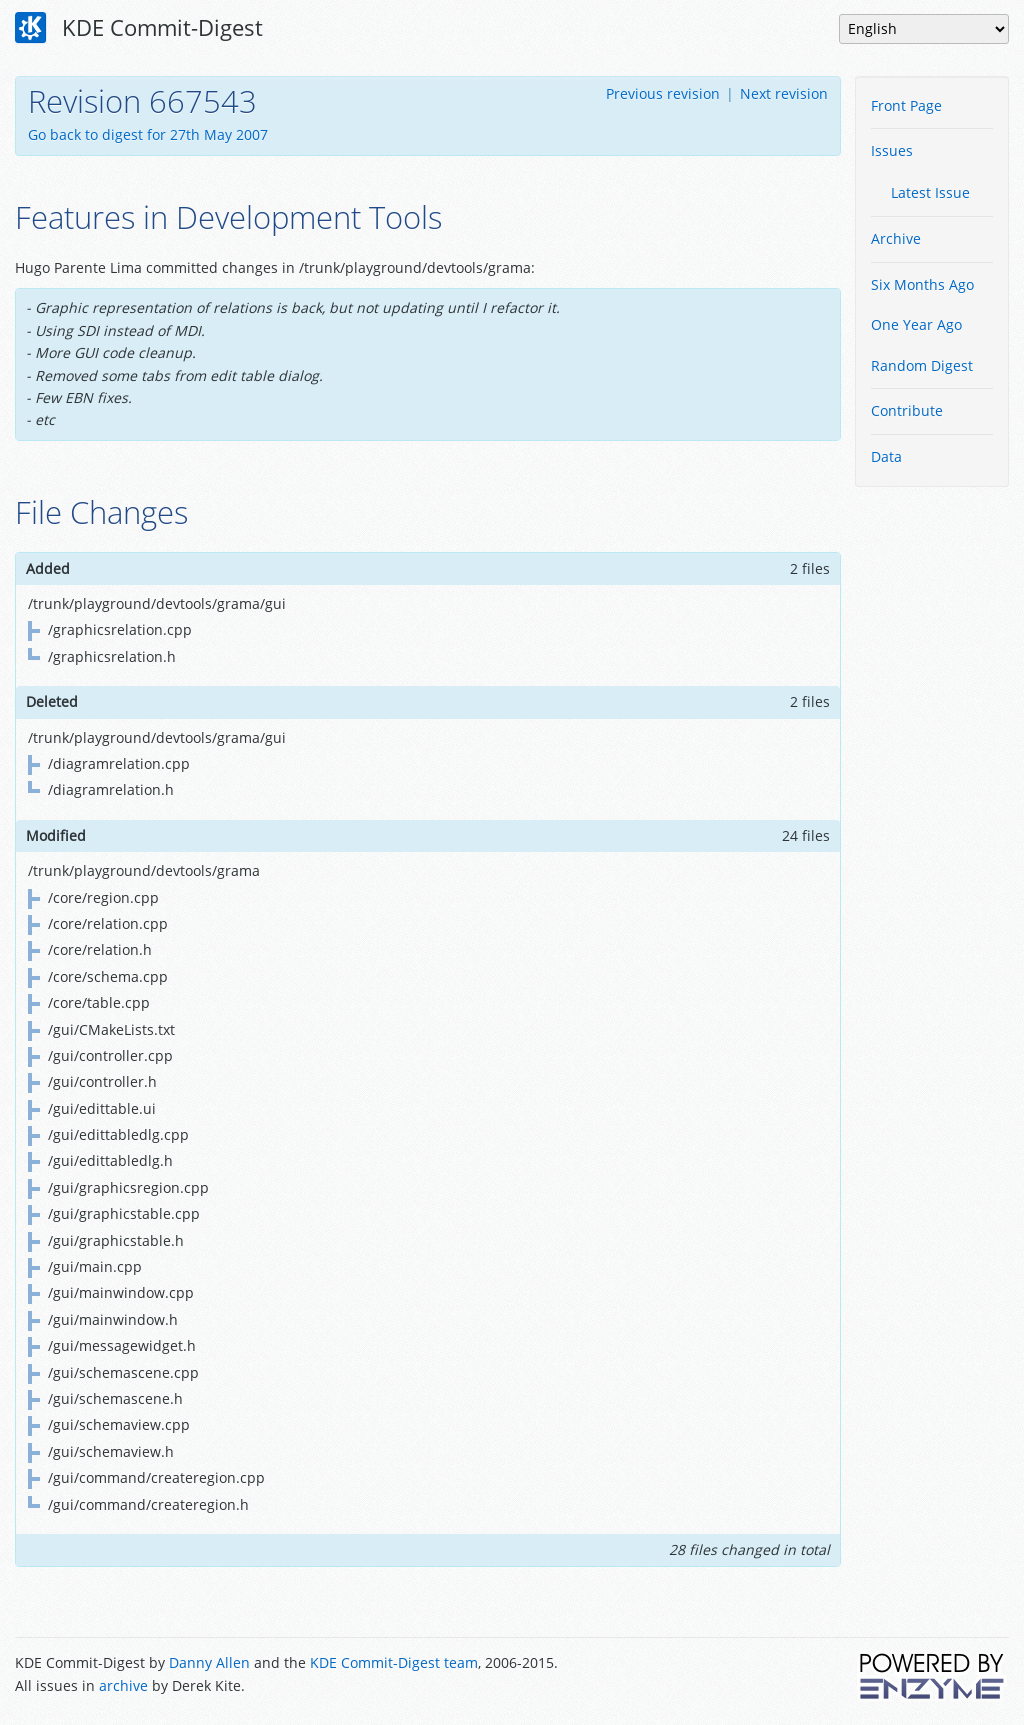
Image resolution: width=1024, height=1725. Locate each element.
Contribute (907, 410)
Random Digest (922, 365)
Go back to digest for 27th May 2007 (148, 134)
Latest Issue (930, 192)
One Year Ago (916, 324)
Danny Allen (209, 1662)
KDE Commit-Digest (139, 28)
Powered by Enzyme (933, 1676)
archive (123, 1685)
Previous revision (663, 93)
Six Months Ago (922, 284)
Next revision (784, 93)
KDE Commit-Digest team (394, 1662)
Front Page (906, 105)
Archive (896, 238)
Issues (892, 150)
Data (886, 456)
